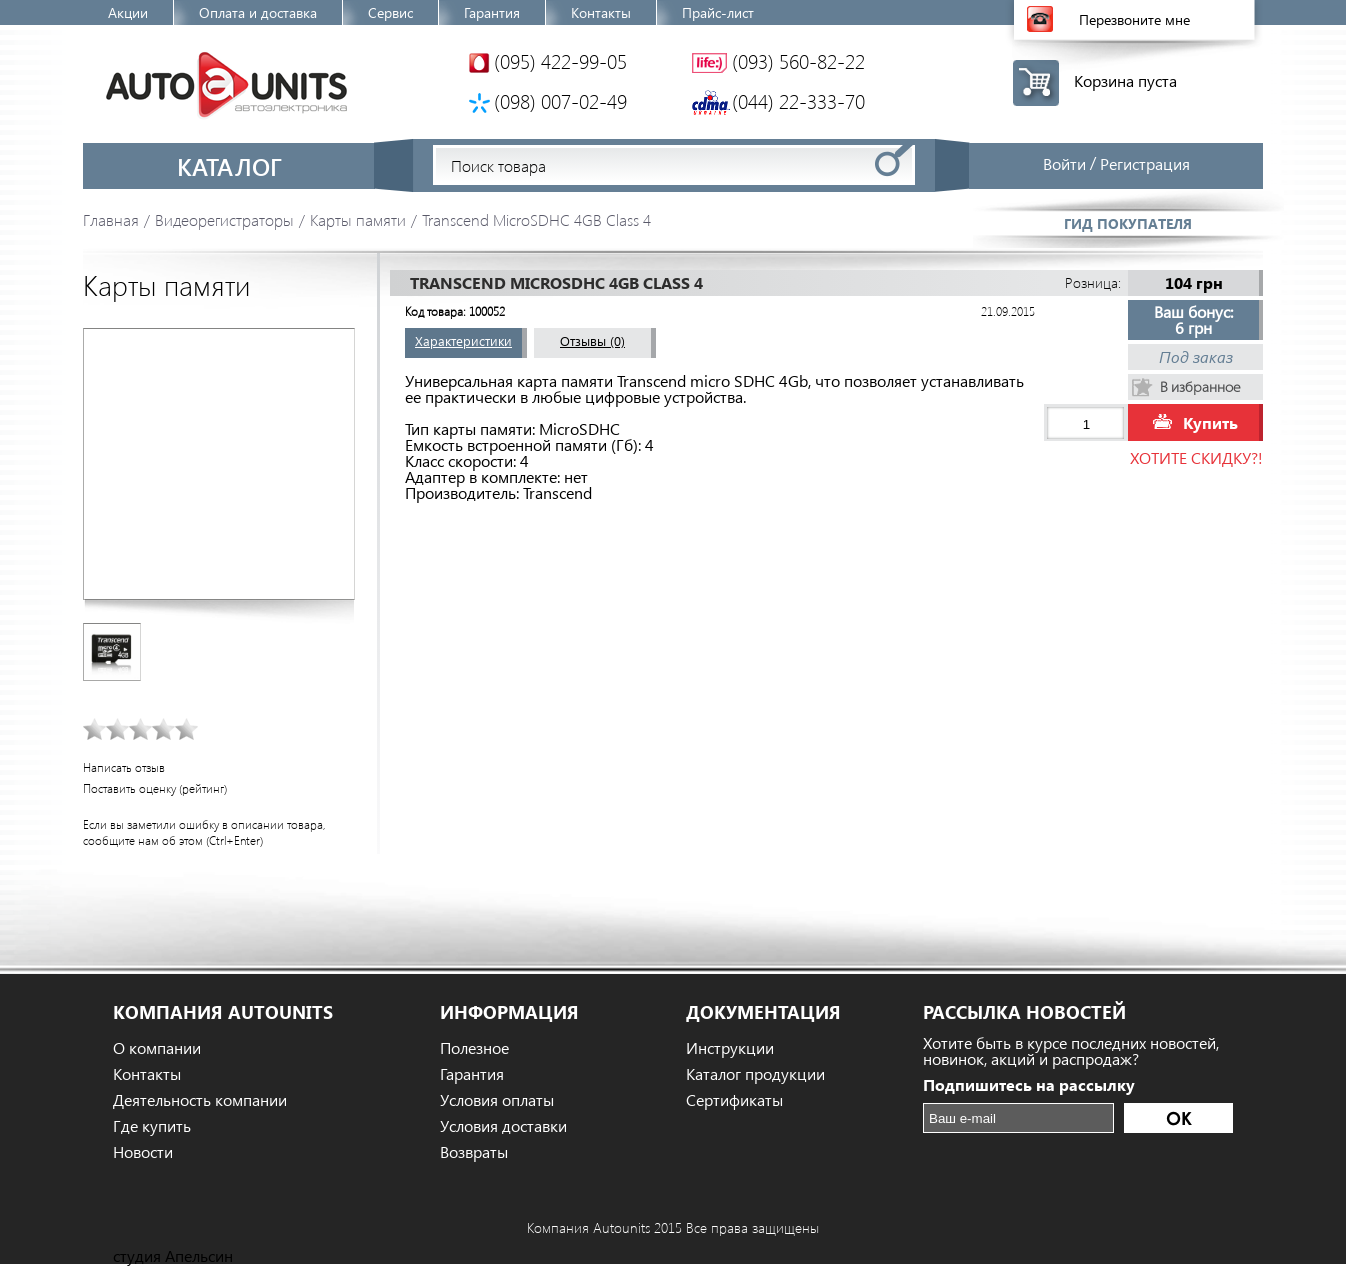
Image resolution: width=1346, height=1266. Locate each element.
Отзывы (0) (592, 340)
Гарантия (492, 12)
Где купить (152, 1126)
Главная (111, 219)
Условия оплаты (497, 1100)
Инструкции (730, 1048)
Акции (128, 12)
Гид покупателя (1128, 223)
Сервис (390, 12)
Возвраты (474, 1152)
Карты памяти (358, 219)
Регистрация (1145, 163)
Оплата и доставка (258, 12)
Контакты (601, 12)
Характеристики (463, 340)
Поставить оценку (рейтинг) (155, 788)
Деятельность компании (200, 1100)
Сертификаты (734, 1100)
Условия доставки (503, 1126)
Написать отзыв (124, 767)
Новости (143, 1152)
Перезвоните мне (1134, 19)
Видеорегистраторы (224, 219)
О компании (157, 1048)
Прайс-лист (718, 12)
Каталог (229, 166)
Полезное (474, 1048)
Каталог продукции (755, 1074)
